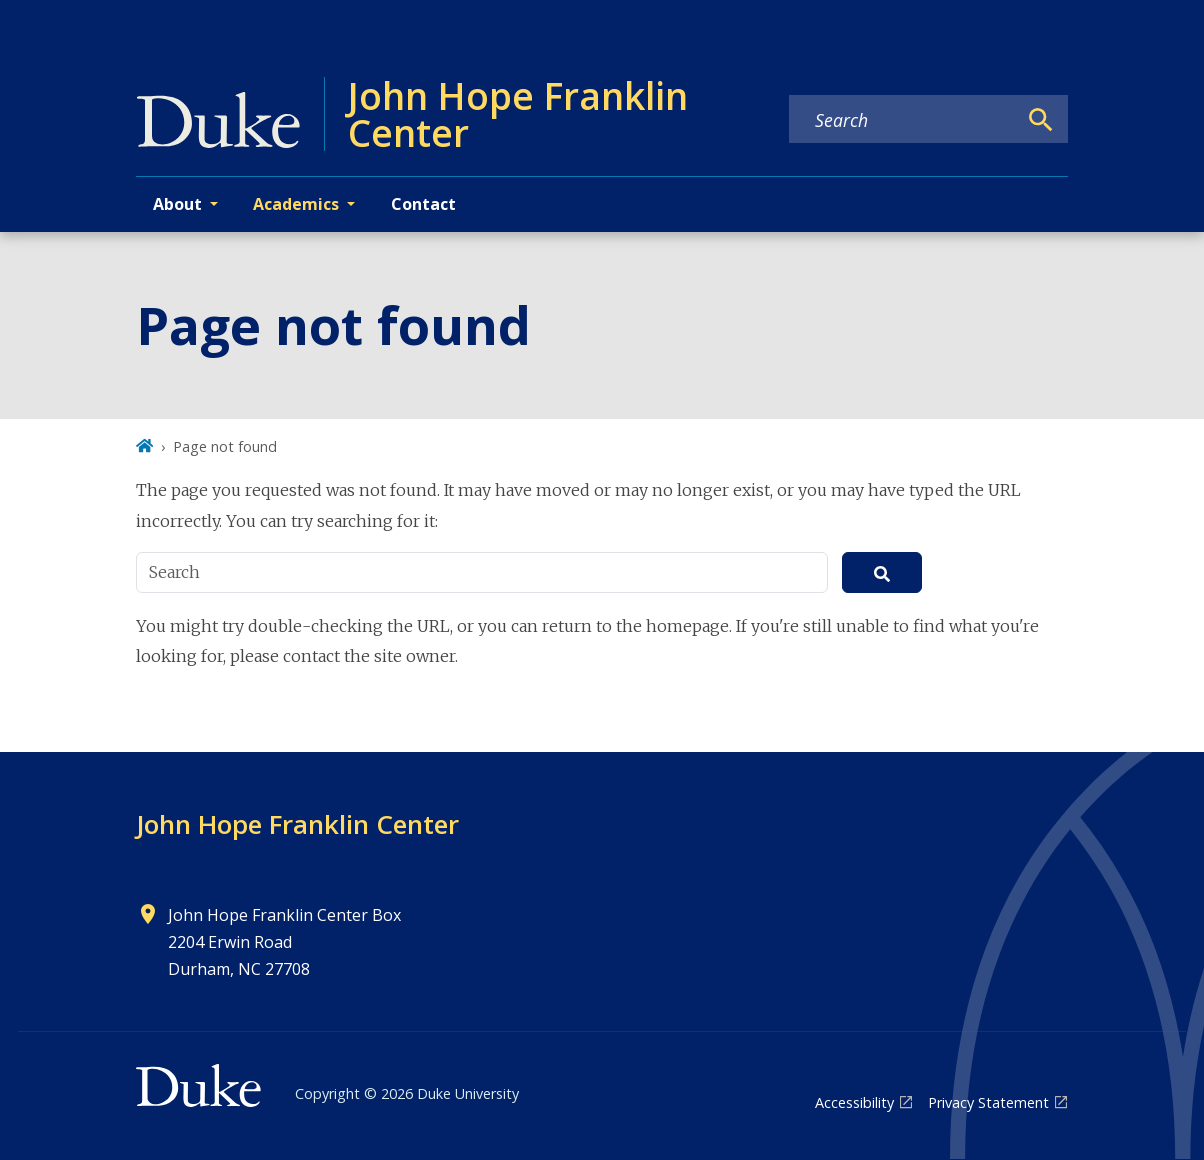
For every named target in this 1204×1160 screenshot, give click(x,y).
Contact (423, 204)
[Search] (1041, 120)
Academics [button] (296, 204)
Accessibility (854, 1102)
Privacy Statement (988, 1102)
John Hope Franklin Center (297, 824)
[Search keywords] (903, 120)
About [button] (177, 204)
